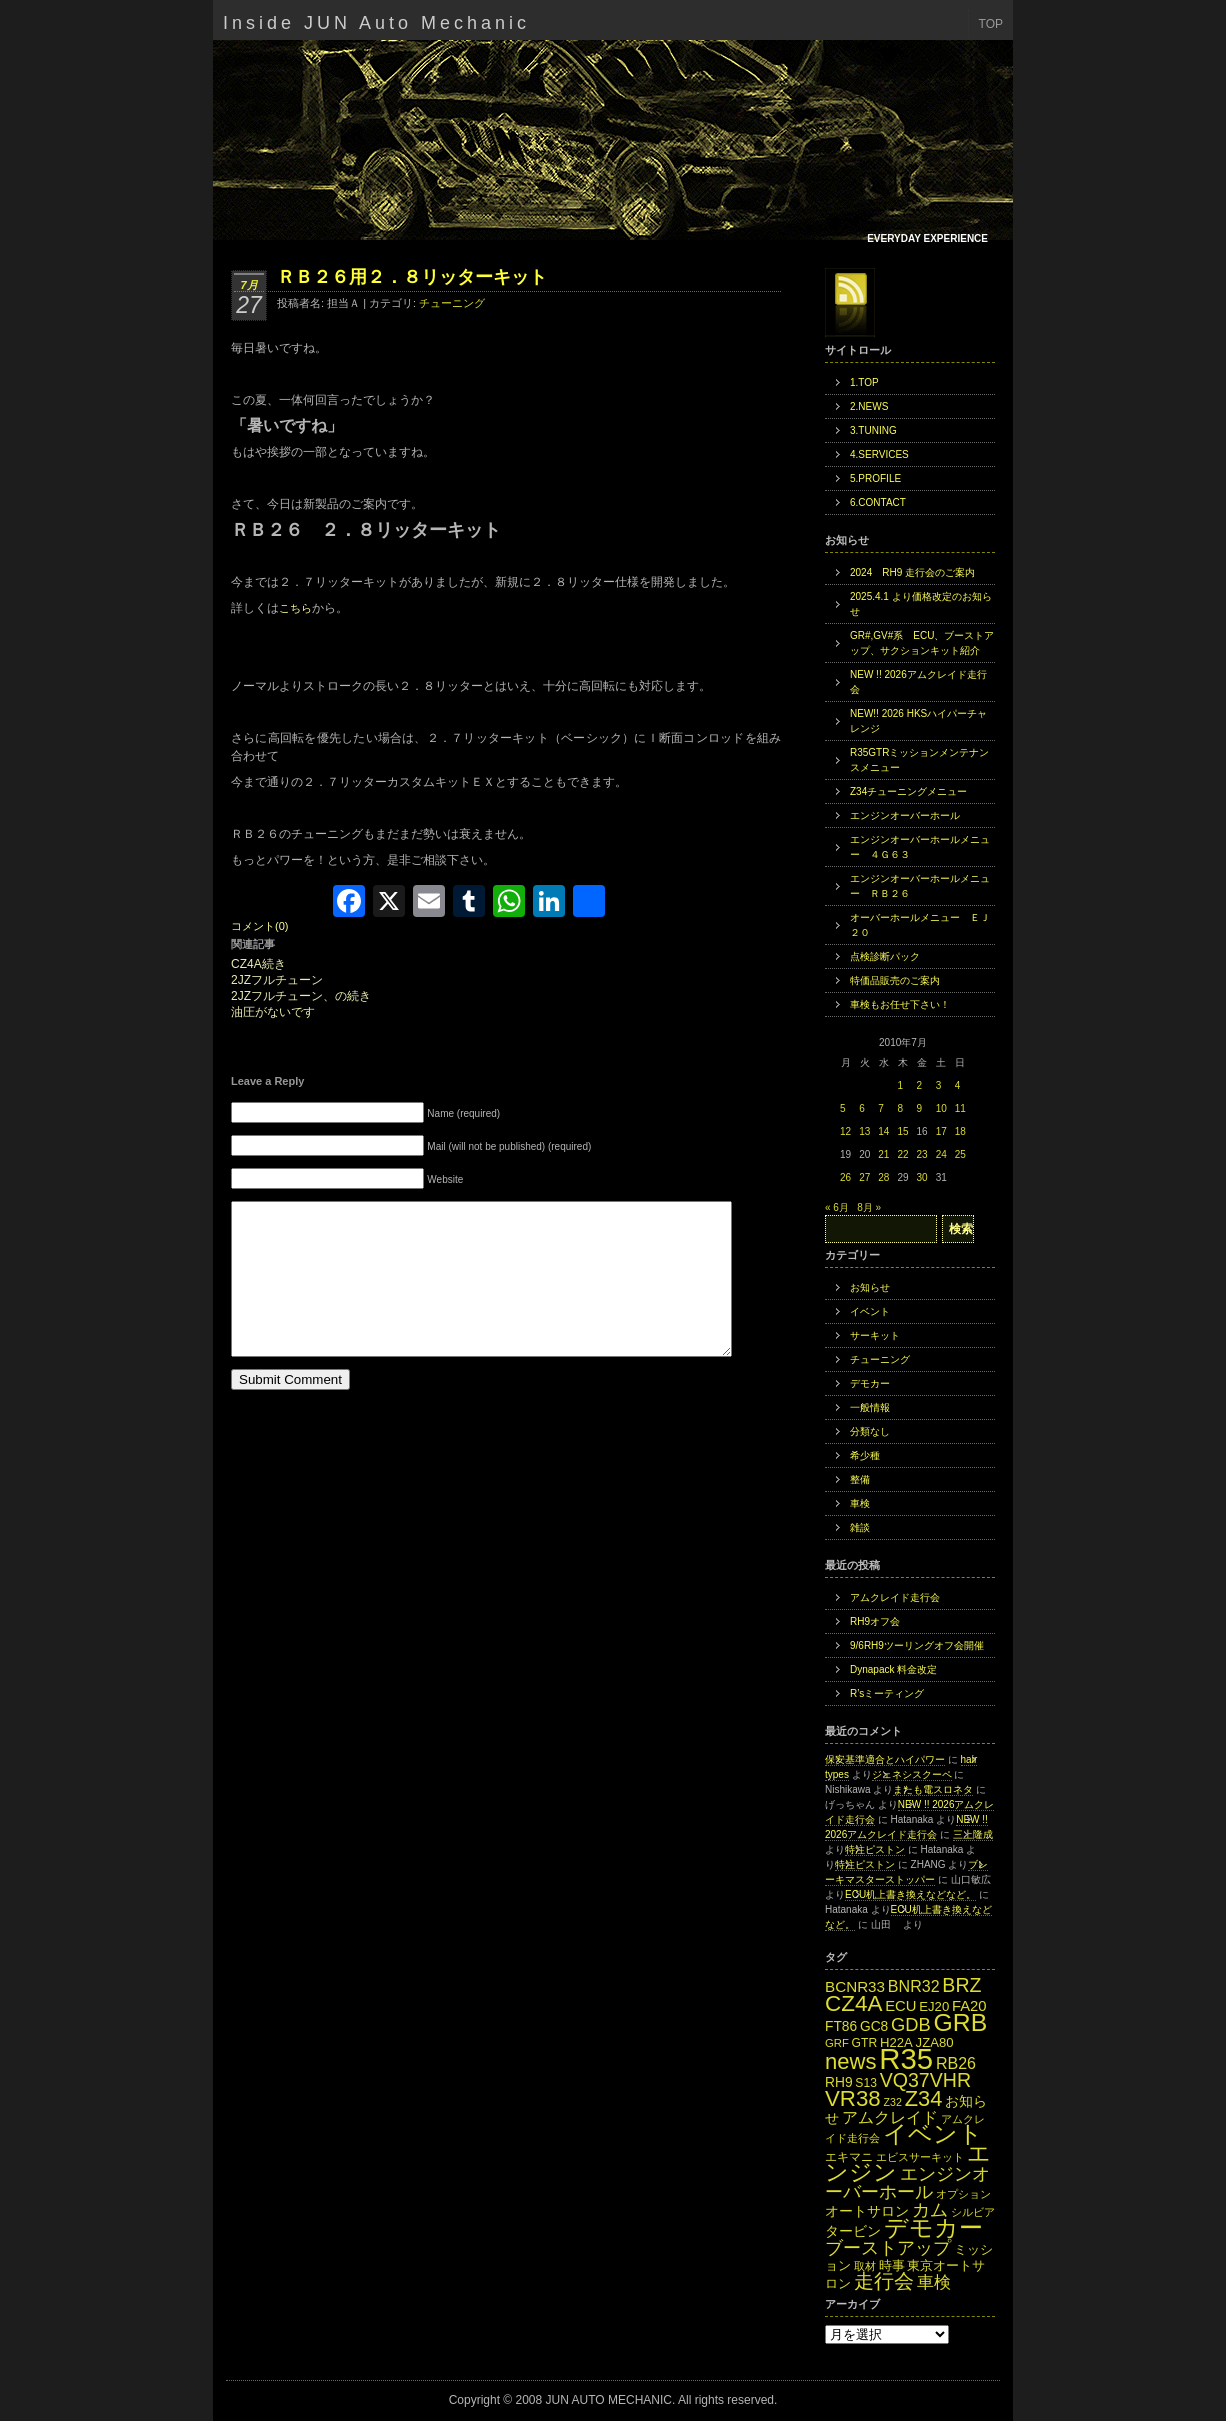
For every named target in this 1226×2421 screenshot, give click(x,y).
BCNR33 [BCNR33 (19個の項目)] (855, 1986)
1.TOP (864, 382)
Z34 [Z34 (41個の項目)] (924, 2098)
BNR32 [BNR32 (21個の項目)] (914, 1986)
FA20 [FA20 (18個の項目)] (969, 2006)
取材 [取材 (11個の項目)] (865, 2266)
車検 (860, 1503)
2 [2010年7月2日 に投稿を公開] (920, 1085)
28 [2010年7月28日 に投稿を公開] (883, 1177)
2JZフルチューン (277, 980)
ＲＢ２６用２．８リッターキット (412, 277)
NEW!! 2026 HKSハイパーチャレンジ (918, 721)
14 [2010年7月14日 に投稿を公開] (883, 1131)
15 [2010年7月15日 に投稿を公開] (902, 1131)
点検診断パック (885, 956)
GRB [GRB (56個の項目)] (961, 2022)
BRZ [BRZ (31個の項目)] (961, 1985)
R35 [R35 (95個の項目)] (906, 2058)
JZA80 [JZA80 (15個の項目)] (935, 2042)
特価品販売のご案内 (895, 980)
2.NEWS (869, 406)
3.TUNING (873, 430)
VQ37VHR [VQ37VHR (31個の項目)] (925, 2080)
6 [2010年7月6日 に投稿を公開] (862, 1108)
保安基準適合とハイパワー (885, 1759)
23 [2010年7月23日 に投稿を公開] (922, 1154)
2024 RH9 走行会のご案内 (912, 572)
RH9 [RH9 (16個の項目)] (839, 2082)
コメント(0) (259, 926)
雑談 (860, 1527)
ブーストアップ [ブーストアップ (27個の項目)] (888, 2247)
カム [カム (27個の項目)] (930, 2209)
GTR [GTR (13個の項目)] (865, 2043)
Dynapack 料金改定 (893, 1669)
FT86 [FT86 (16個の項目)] (841, 2026)
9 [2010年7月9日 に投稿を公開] (920, 1108)
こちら (295, 608)
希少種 (865, 1455)
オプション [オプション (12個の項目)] (963, 2194)
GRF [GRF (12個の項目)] (837, 2043)
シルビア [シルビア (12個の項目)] (973, 2212)
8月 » (869, 1207)
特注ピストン (875, 1849)
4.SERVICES (879, 454)
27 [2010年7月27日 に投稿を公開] (864, 1177)
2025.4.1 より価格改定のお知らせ (921, 604)
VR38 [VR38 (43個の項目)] (853, 2098)
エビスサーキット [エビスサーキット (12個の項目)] (920, 2157)
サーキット (875, 1335)
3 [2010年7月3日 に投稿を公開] (939, 1085)
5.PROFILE (875, 478)
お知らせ (870, 1287)
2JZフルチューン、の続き (301, 996)
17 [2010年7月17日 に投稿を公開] (941, 1131)
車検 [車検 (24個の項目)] (934, 2282)
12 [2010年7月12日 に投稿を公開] (845, 1131)
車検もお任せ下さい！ (900, 1004)
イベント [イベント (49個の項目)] (933, 2134)
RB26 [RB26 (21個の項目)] (956, 2063)
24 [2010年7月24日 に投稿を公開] (941, 1154)
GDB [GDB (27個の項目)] (911, 2024)
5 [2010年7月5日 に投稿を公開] (843, 1108)
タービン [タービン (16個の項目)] (853, 2231)
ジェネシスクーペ (912, 1774)
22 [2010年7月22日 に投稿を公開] (902, 1154)
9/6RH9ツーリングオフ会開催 (917, 1645)
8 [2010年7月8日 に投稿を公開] (900, 1108)
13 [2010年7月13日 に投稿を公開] (864, 1131)
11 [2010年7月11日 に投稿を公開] (960, 1108)
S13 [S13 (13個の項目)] (866, 2083)
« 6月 (837, 1207)
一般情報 (870, 1407)
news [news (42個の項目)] (851, 2061)
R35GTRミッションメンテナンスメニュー (919, 760)
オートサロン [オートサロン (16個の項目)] (867, 2211)
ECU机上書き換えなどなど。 (910, 1894)
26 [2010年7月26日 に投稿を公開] (845, 1177)
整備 (860, 1479)
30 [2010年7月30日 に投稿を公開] (922, 1177)
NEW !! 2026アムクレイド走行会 (918, 682)
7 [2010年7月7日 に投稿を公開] (881, 1108)
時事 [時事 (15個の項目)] (892, 2265)
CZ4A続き (258, 964)
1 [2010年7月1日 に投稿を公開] (900, 1085)
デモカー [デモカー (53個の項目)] (933, 2227)
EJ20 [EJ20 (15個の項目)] (934, 2006)
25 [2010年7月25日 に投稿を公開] (960, 1154)
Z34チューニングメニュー (908, 791)
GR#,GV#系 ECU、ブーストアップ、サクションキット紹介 (922, 643)
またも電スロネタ (933, 1789)
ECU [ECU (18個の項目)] (900, 2006)
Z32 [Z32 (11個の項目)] (892, 2102)
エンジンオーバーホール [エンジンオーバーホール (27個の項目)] (907, 2182)
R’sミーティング (887, 1693)
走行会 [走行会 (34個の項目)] (884, 2281)
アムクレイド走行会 (895, 1597)
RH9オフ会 (875, 1621)
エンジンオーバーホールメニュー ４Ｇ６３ (920, 847)
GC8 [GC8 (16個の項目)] (874, 2026)
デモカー (870, 1383)
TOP (991, 24)
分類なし (870, 1431)
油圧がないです (273, 1012)
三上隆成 (973, 1834)
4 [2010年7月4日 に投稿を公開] (958, 1085)
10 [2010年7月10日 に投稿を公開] (941, 1108)
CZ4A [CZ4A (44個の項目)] (853, 2003)
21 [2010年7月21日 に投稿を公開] (883, 1154)
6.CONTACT (878, 502)
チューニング (452, 303)
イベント (870, 1311)
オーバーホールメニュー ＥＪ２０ (920, 925)
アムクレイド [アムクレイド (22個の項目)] (890, 2117)
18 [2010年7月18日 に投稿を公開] (960, 1131)
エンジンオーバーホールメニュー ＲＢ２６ (920, 886)
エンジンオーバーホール (905, 815)
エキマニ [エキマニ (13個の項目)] (849, 2157)
